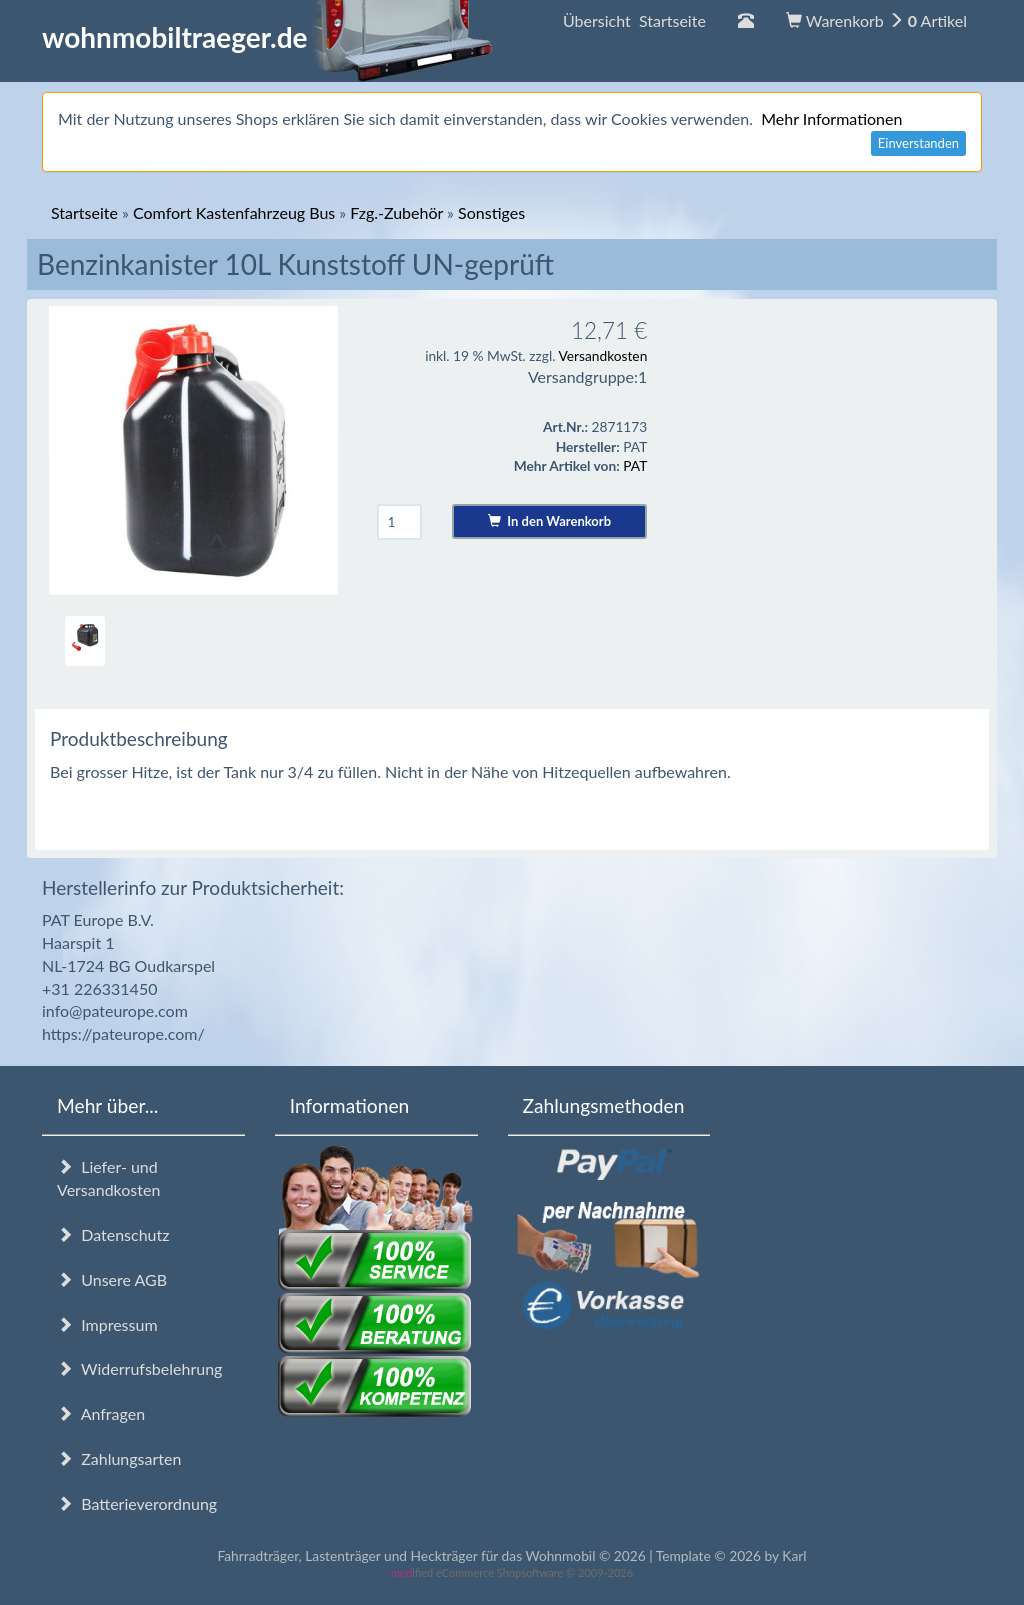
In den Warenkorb (549, 521)
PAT (635, 465)
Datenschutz (113, 1234)
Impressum (107, 1324)
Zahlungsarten (119, 1458)
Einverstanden (918, 143)
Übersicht (634, 20)
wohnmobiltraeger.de (267, 37)
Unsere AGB (112, 1279)
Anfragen (101, 1413)
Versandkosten (602, 355)
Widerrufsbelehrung (139, 1368)
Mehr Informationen (831, 118)
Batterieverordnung (137, 1503)
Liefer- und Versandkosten (108, 1178)
